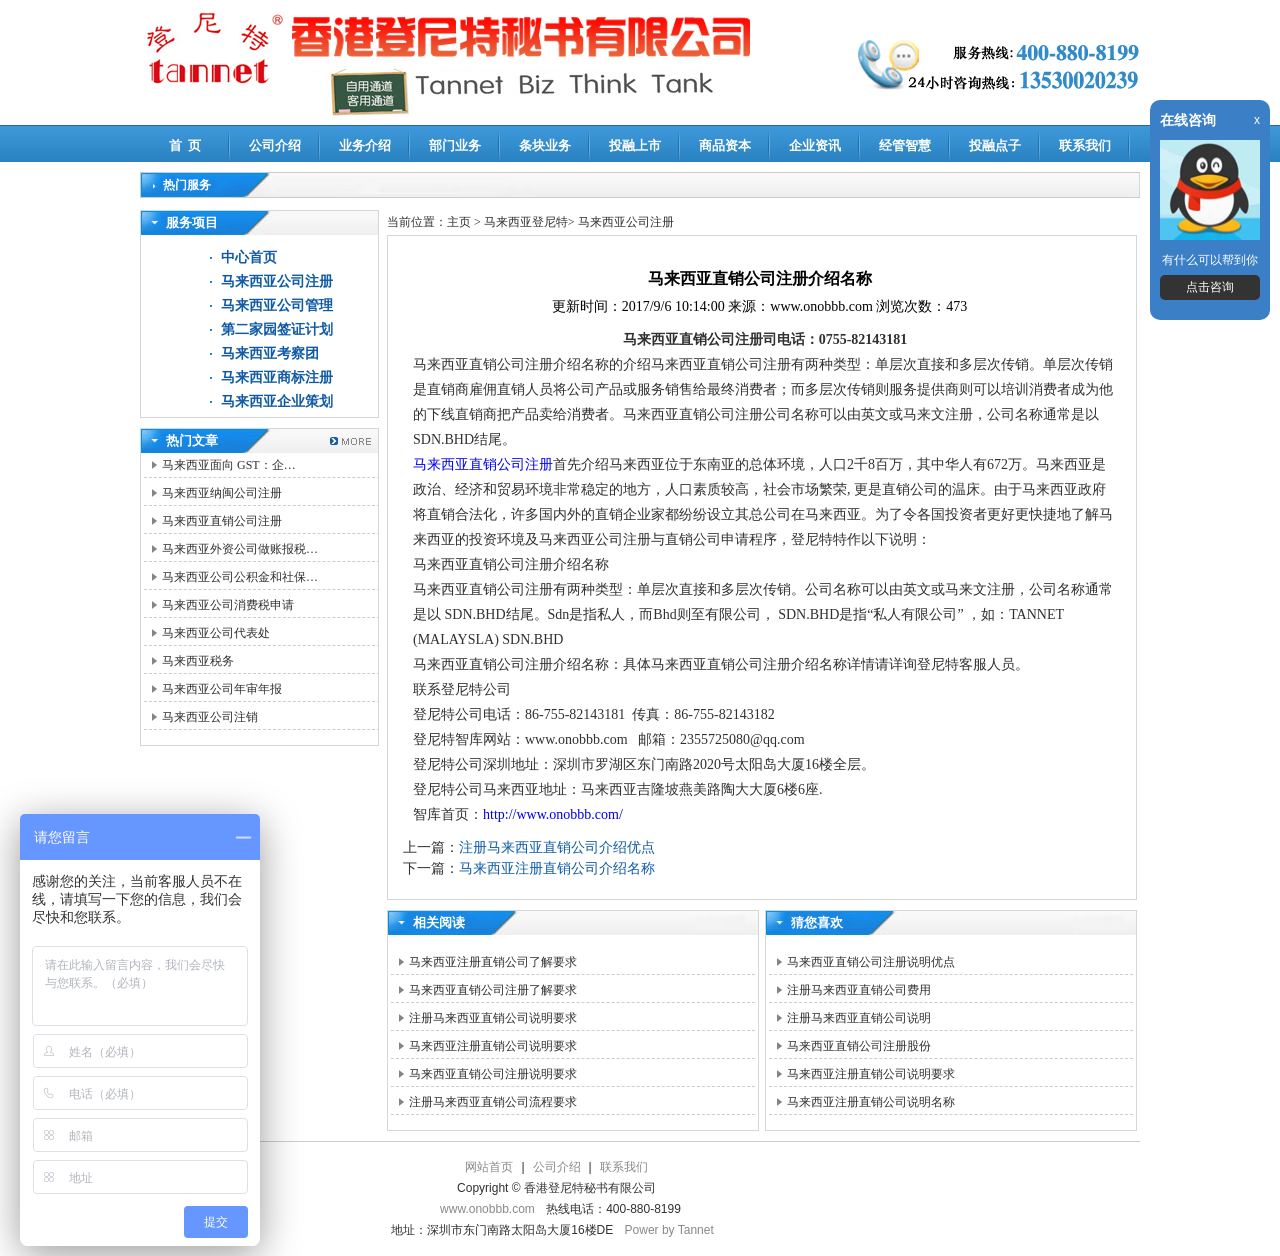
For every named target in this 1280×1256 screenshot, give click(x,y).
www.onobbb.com (487, 1209)
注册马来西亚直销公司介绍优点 (557, 847)
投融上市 (635, 145)
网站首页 (489, 1167)
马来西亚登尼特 (526, 222)
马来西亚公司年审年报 (222, 689)
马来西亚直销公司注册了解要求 (493, 990)
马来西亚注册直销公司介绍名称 (557, 868)
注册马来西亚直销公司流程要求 (493, 1102)
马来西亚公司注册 (277, 281)
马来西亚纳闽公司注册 (222, 493)
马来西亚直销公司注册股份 (859, 1046)
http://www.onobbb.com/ (553, 814)
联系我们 (1085, 145)
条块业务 (545, 145)
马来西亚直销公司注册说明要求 (493, 1074)
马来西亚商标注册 (277, 377)
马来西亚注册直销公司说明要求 (493, 1046)
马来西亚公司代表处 (216, 633)
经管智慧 (905, 145)
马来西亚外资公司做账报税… (240, 549)
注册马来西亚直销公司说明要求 (493, 1018)
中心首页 (249, 257)
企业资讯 (815, 145)
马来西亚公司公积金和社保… (240, 577)
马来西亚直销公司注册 (222, 521)
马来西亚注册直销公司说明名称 (871, 1102)
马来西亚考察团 (270, 353)
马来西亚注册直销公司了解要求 (493, 962)
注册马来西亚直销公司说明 (859, 1018)
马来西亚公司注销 (210, 717)
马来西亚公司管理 (277, 305)
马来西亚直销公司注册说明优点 (871, 962)
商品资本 (725, 145)
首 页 (185, 145)
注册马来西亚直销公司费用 (859, 990)
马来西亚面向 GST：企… (229, 465)
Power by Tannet (669, 1230)
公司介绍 (275, 145)
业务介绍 (365, 145)
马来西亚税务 (198, 661)
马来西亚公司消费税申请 (228, 605)
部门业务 (455, 145)
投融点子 (995, 145)
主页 (459, 222)
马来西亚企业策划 (277, 401)
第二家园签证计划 (277, 329)
